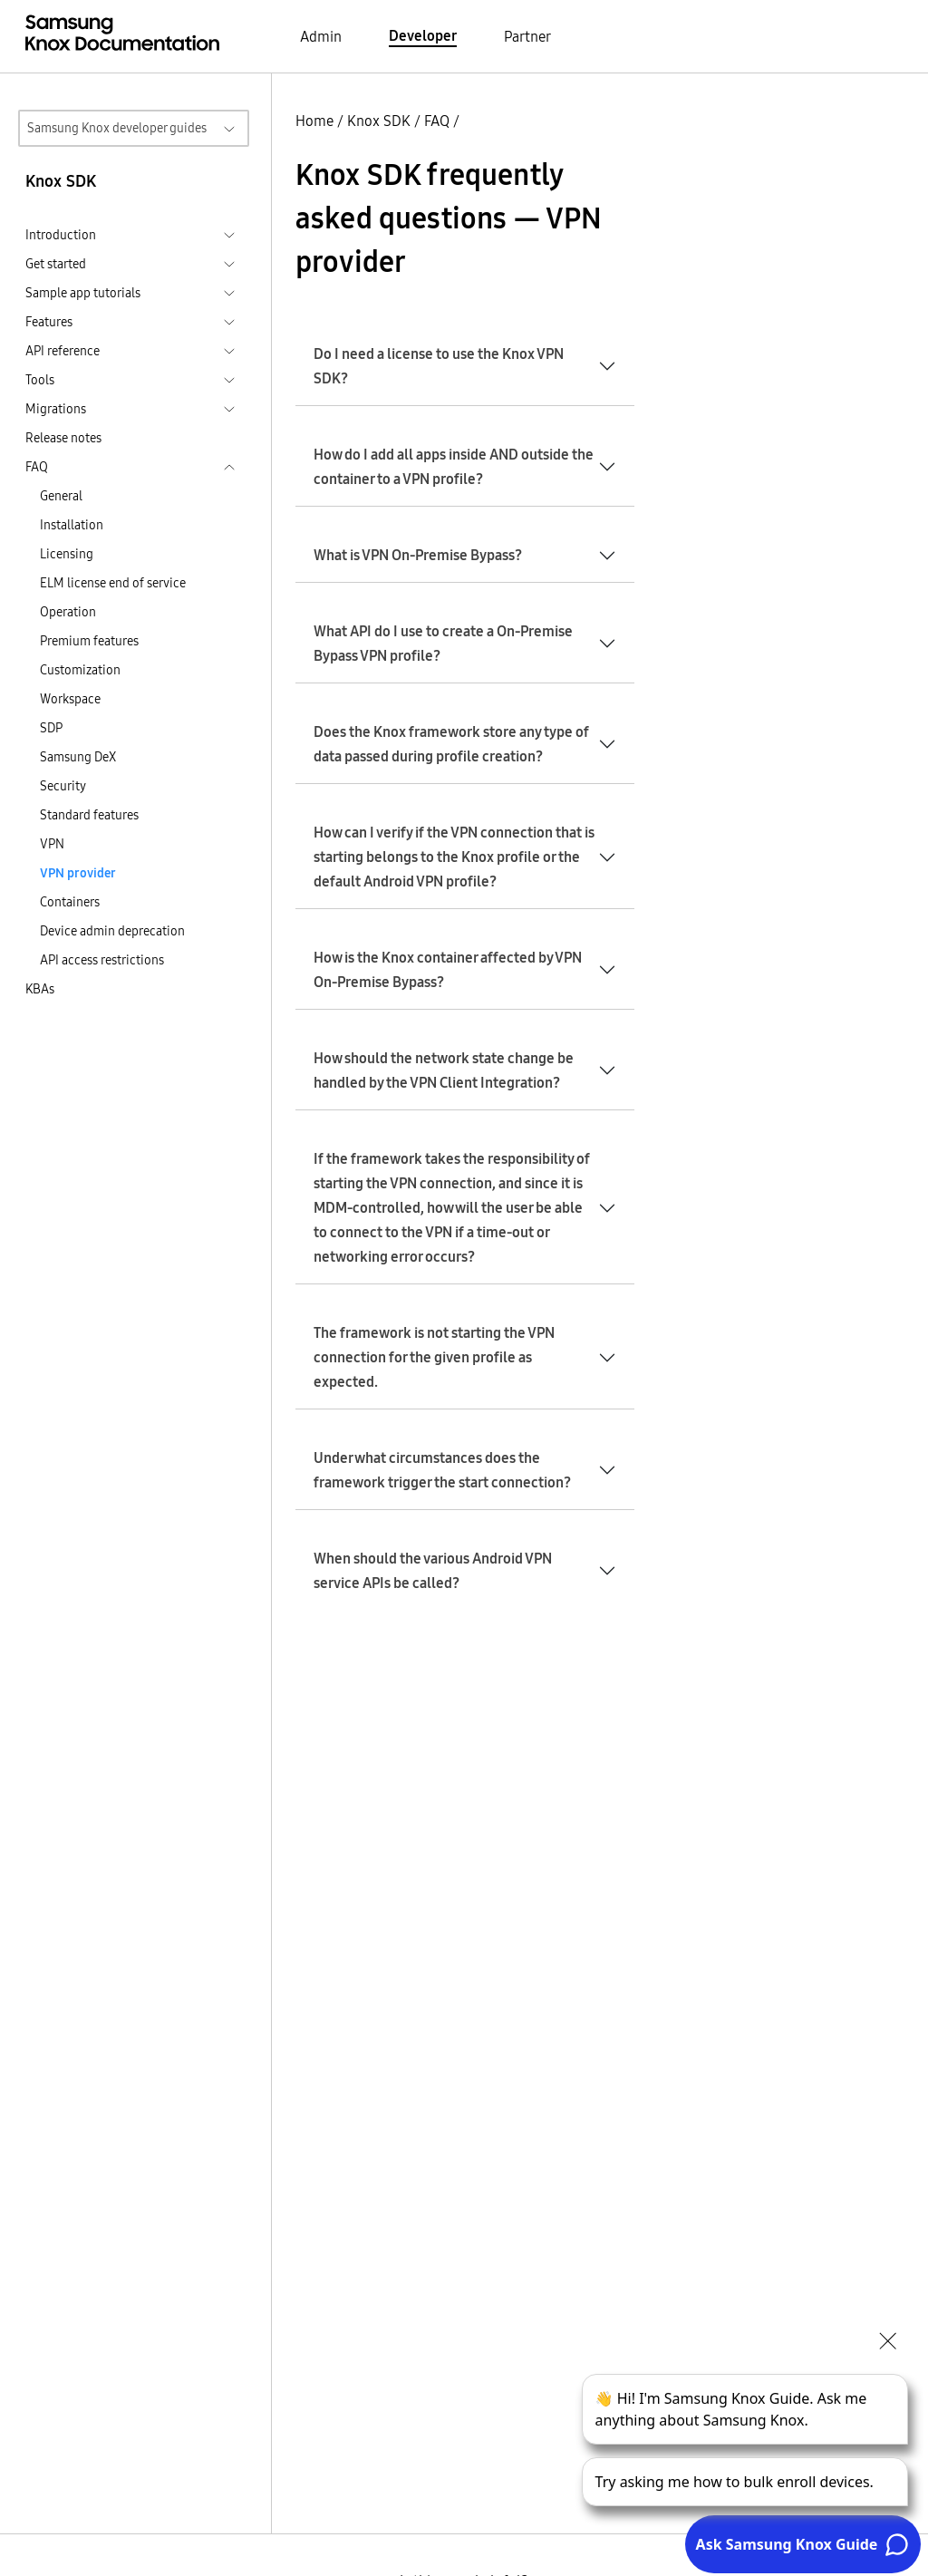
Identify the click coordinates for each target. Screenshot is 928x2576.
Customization (80, 670)
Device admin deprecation (112, 931)
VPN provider (78, 873)
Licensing (66, 554)
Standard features (89, 815)
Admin (321, 36)
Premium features (89, 641)
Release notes (63, 438)
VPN (52, 844)
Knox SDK (379, 121)
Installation (71, 525)
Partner (527, 36)
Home (314, 121)
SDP (51, 728)
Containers (70, 902)
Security (63, 786)
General (61, 496)
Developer (423, 35)
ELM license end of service (113, 583)
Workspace (70, 699)
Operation (68, 612)
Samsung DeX (78, 757)
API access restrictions (102, 960)
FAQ (437, 121)
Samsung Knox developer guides (117, 128)
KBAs (39, 989)
